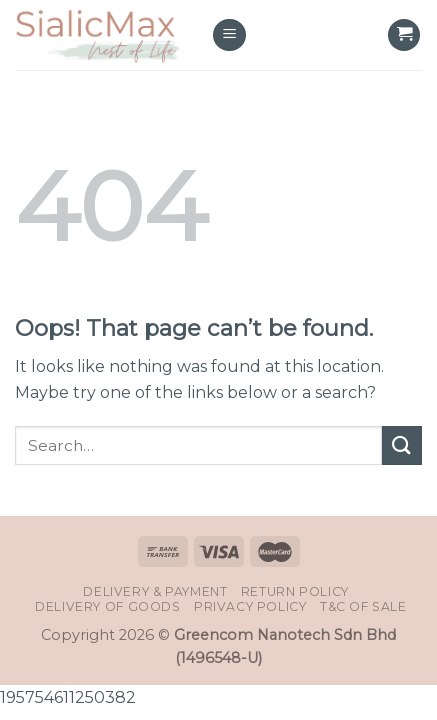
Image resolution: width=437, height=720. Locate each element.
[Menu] (229, 35)
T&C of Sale (363, 606)
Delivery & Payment (155, 591)
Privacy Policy (250, 606)
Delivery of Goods (107, 606)
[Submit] (402, 445)
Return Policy (295, 591)
